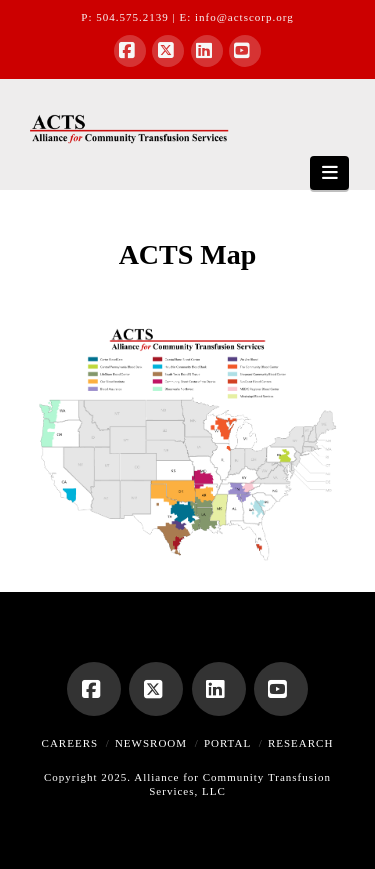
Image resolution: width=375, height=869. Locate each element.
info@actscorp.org (244, 17)
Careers (70, 743)
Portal (227, 743)
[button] (329, 173)
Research (300, 743)
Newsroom (151, 743)
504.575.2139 (132, 17)
